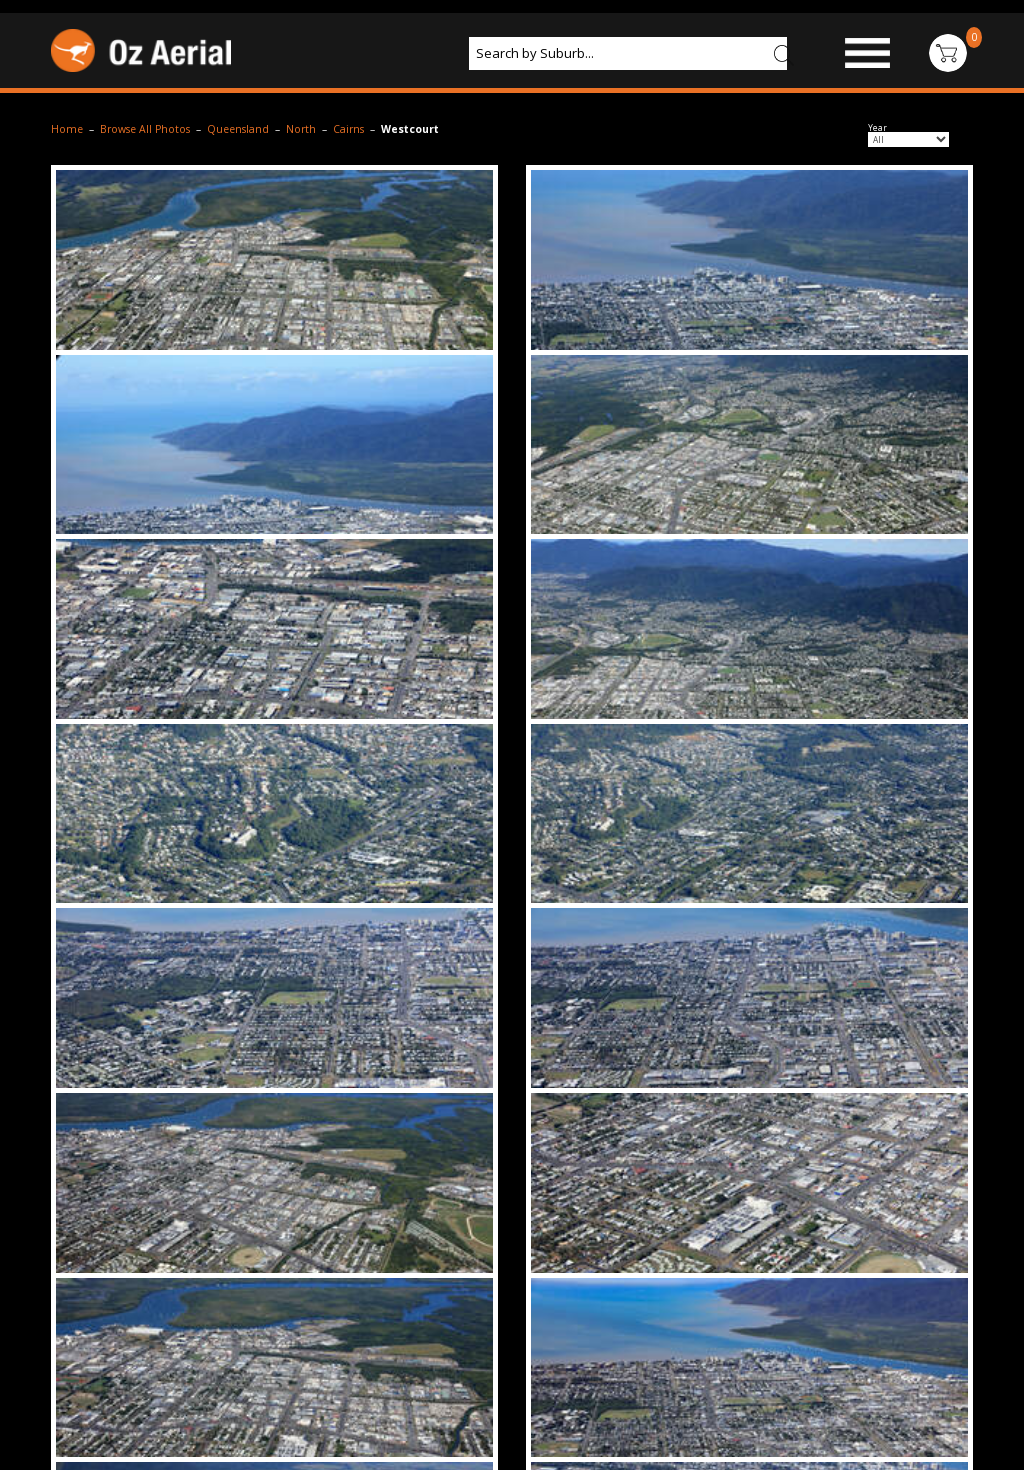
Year (877, 128)
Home (67, 129)
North (301, 129)
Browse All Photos (145, 129)
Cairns (348, 129)
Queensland (238, 129)
